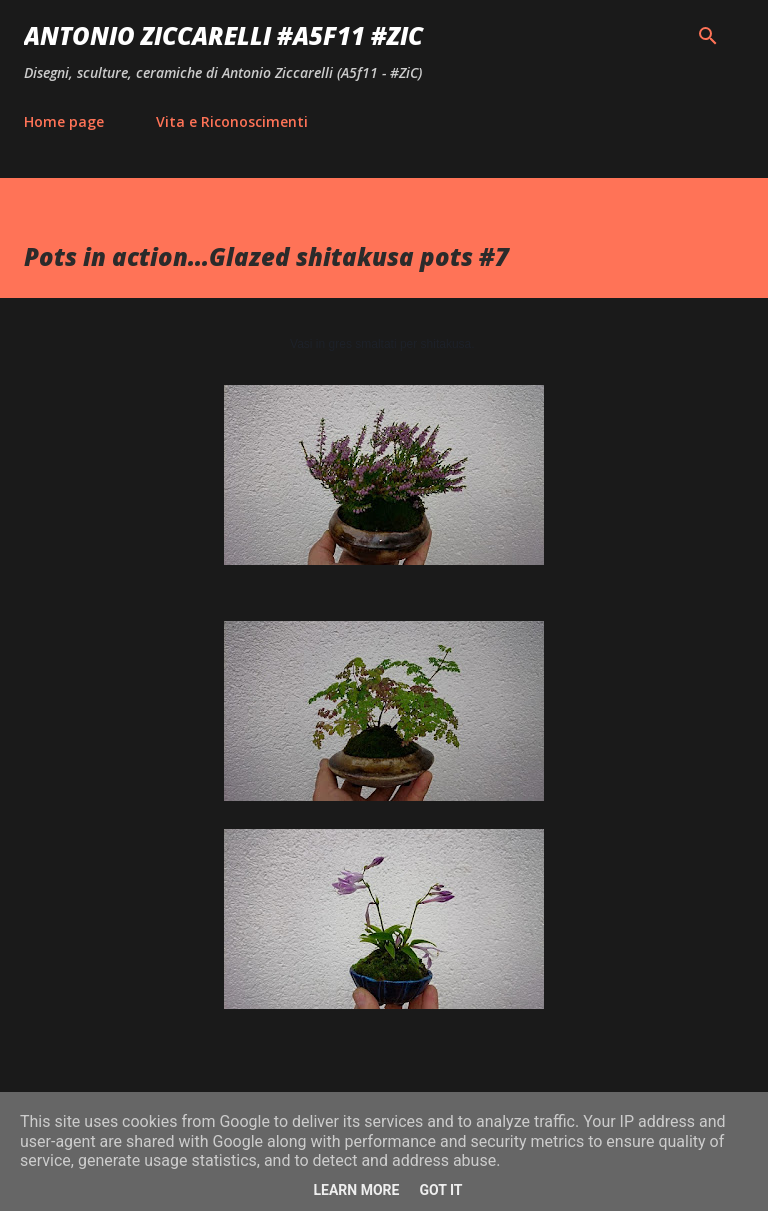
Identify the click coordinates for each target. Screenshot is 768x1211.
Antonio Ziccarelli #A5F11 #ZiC (223, 35)
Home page (64, 121)
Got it (440, 1190)
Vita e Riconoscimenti (232, 121)
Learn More (356, 1190)
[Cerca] (708, 36)
